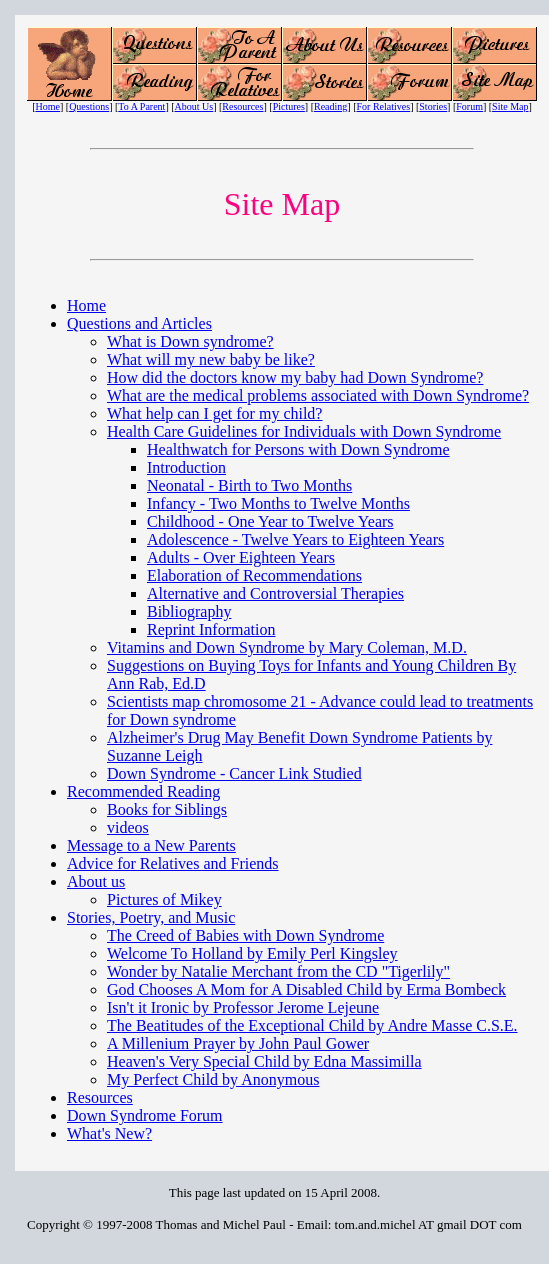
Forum (469, 106)
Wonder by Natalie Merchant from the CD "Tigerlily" (278, 971)
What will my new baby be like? (211, 359)
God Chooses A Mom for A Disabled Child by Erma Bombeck (306, 989)
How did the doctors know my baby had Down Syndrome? (295, 377)
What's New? (109, 1133)
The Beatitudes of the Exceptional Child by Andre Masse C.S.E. (312, 1025)
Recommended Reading (143, 791)
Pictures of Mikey (164, 899)
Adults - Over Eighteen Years (241, 557)
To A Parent (141, 106)
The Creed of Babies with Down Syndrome (245, 935)
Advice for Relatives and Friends (173, 863)
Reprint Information (211, 629)
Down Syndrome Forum (145, 1115)
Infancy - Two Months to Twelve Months (278, 503)
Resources (242, 106)
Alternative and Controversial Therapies (275, 593)
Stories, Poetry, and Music (151, 917)
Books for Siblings (167, 809)
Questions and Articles (139, 323)
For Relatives (384, 106)
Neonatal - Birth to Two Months (249, 485)
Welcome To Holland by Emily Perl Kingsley (252, 953)
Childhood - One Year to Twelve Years (270, 521)
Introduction (186, 467)
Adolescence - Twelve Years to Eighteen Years (295, 539)
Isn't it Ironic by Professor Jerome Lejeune (243, 1007)
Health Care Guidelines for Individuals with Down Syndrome (304, 431)
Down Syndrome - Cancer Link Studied (234, 773)
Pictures (289, 106)
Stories (433, 106)
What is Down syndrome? (190, 341)
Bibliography (189, 611)
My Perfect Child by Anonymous (213, 1079)
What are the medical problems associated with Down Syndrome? (318, 395)
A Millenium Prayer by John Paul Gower (238, 1043)
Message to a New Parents (151, 845)
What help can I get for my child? (214, 413)
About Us (194, 106)
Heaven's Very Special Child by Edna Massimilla (264, 1061)
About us (96, 881)
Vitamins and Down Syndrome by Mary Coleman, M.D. (287, 647)
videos (128, 827)
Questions (89, 106)
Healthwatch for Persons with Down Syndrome (298, 449)
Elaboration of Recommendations (254, 575)
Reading (330, 106)
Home (48, 106)
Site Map (510, 106)
